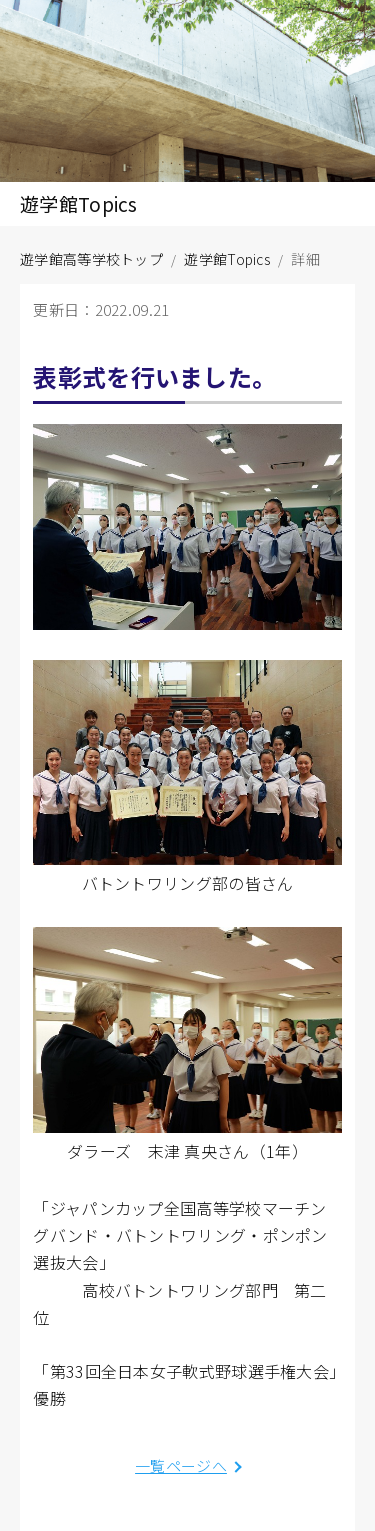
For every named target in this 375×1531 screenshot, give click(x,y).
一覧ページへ (181, 1465)
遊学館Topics (227, 259)
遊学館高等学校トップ (91, 259)
